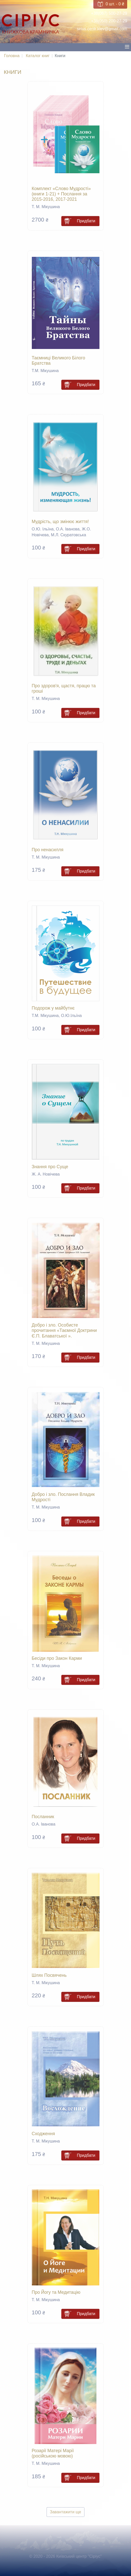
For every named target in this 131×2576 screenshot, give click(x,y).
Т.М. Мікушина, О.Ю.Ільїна (57, 1015)
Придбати (86, 221)
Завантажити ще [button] (65, 2512)
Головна (12, 56)
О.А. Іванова (43, 1824)
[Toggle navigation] (127, 48)
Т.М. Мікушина (45, 371)
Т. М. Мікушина (46, 207)
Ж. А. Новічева (46, 1174)
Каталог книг (38, 56)
